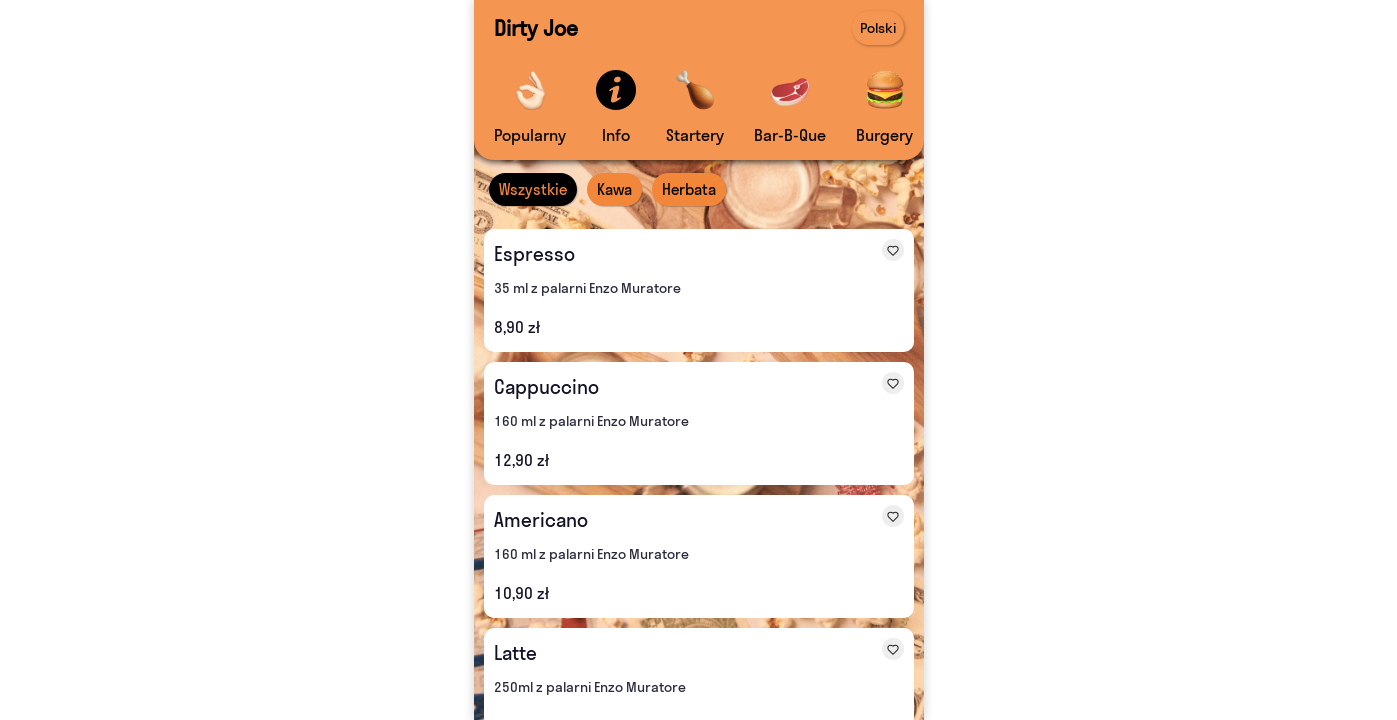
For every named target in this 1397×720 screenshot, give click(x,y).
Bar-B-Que (790, 135)
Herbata (689, 189)
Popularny (530, 135)
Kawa (614, 189)
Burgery (884, 135)
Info (616, 135)
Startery (695, 135)
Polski (878, 28)
